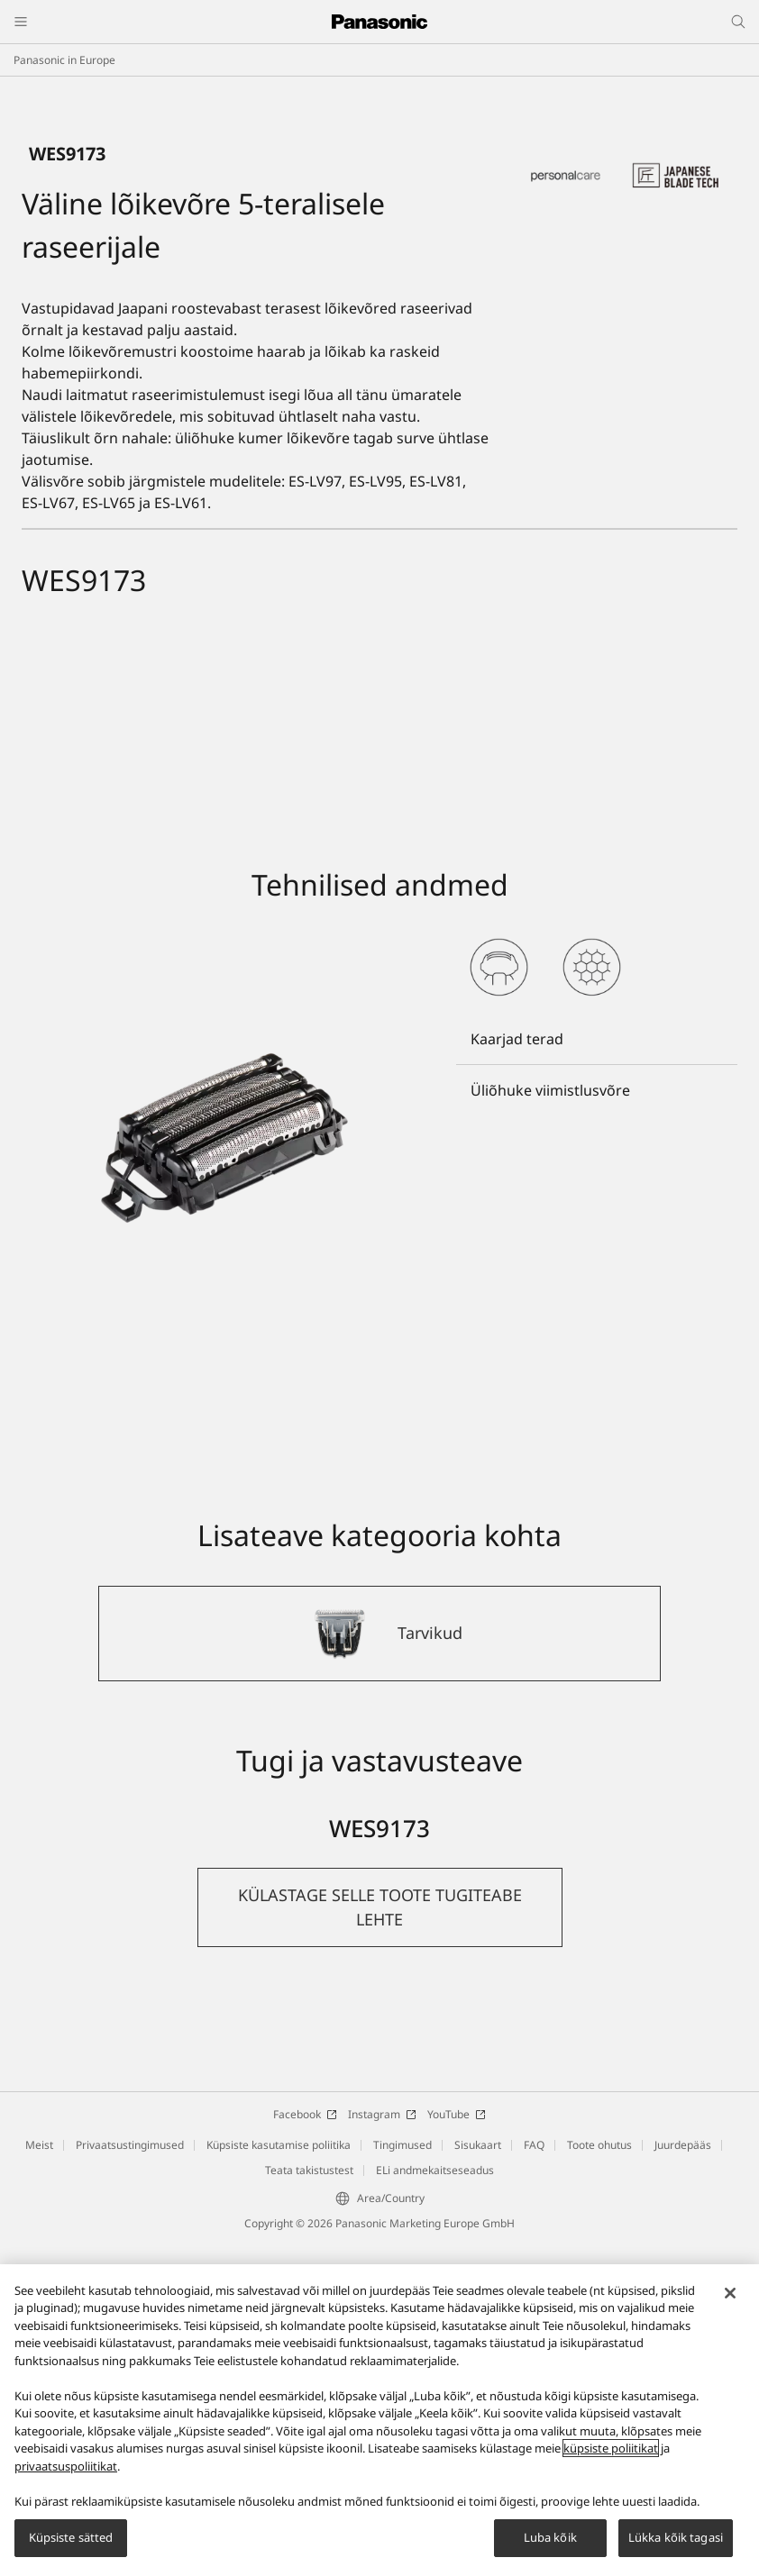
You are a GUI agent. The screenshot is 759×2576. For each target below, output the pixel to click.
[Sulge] (730, 2293)
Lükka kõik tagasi (675, 2537)
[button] (379, 2240)
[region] (379, 2420)
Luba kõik (550, 2537)
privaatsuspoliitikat (65, 2466)
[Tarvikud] (379, 1966)
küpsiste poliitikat (610, 2448)
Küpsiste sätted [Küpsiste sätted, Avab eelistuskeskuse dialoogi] (71, 2537)
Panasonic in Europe (64, 60)
